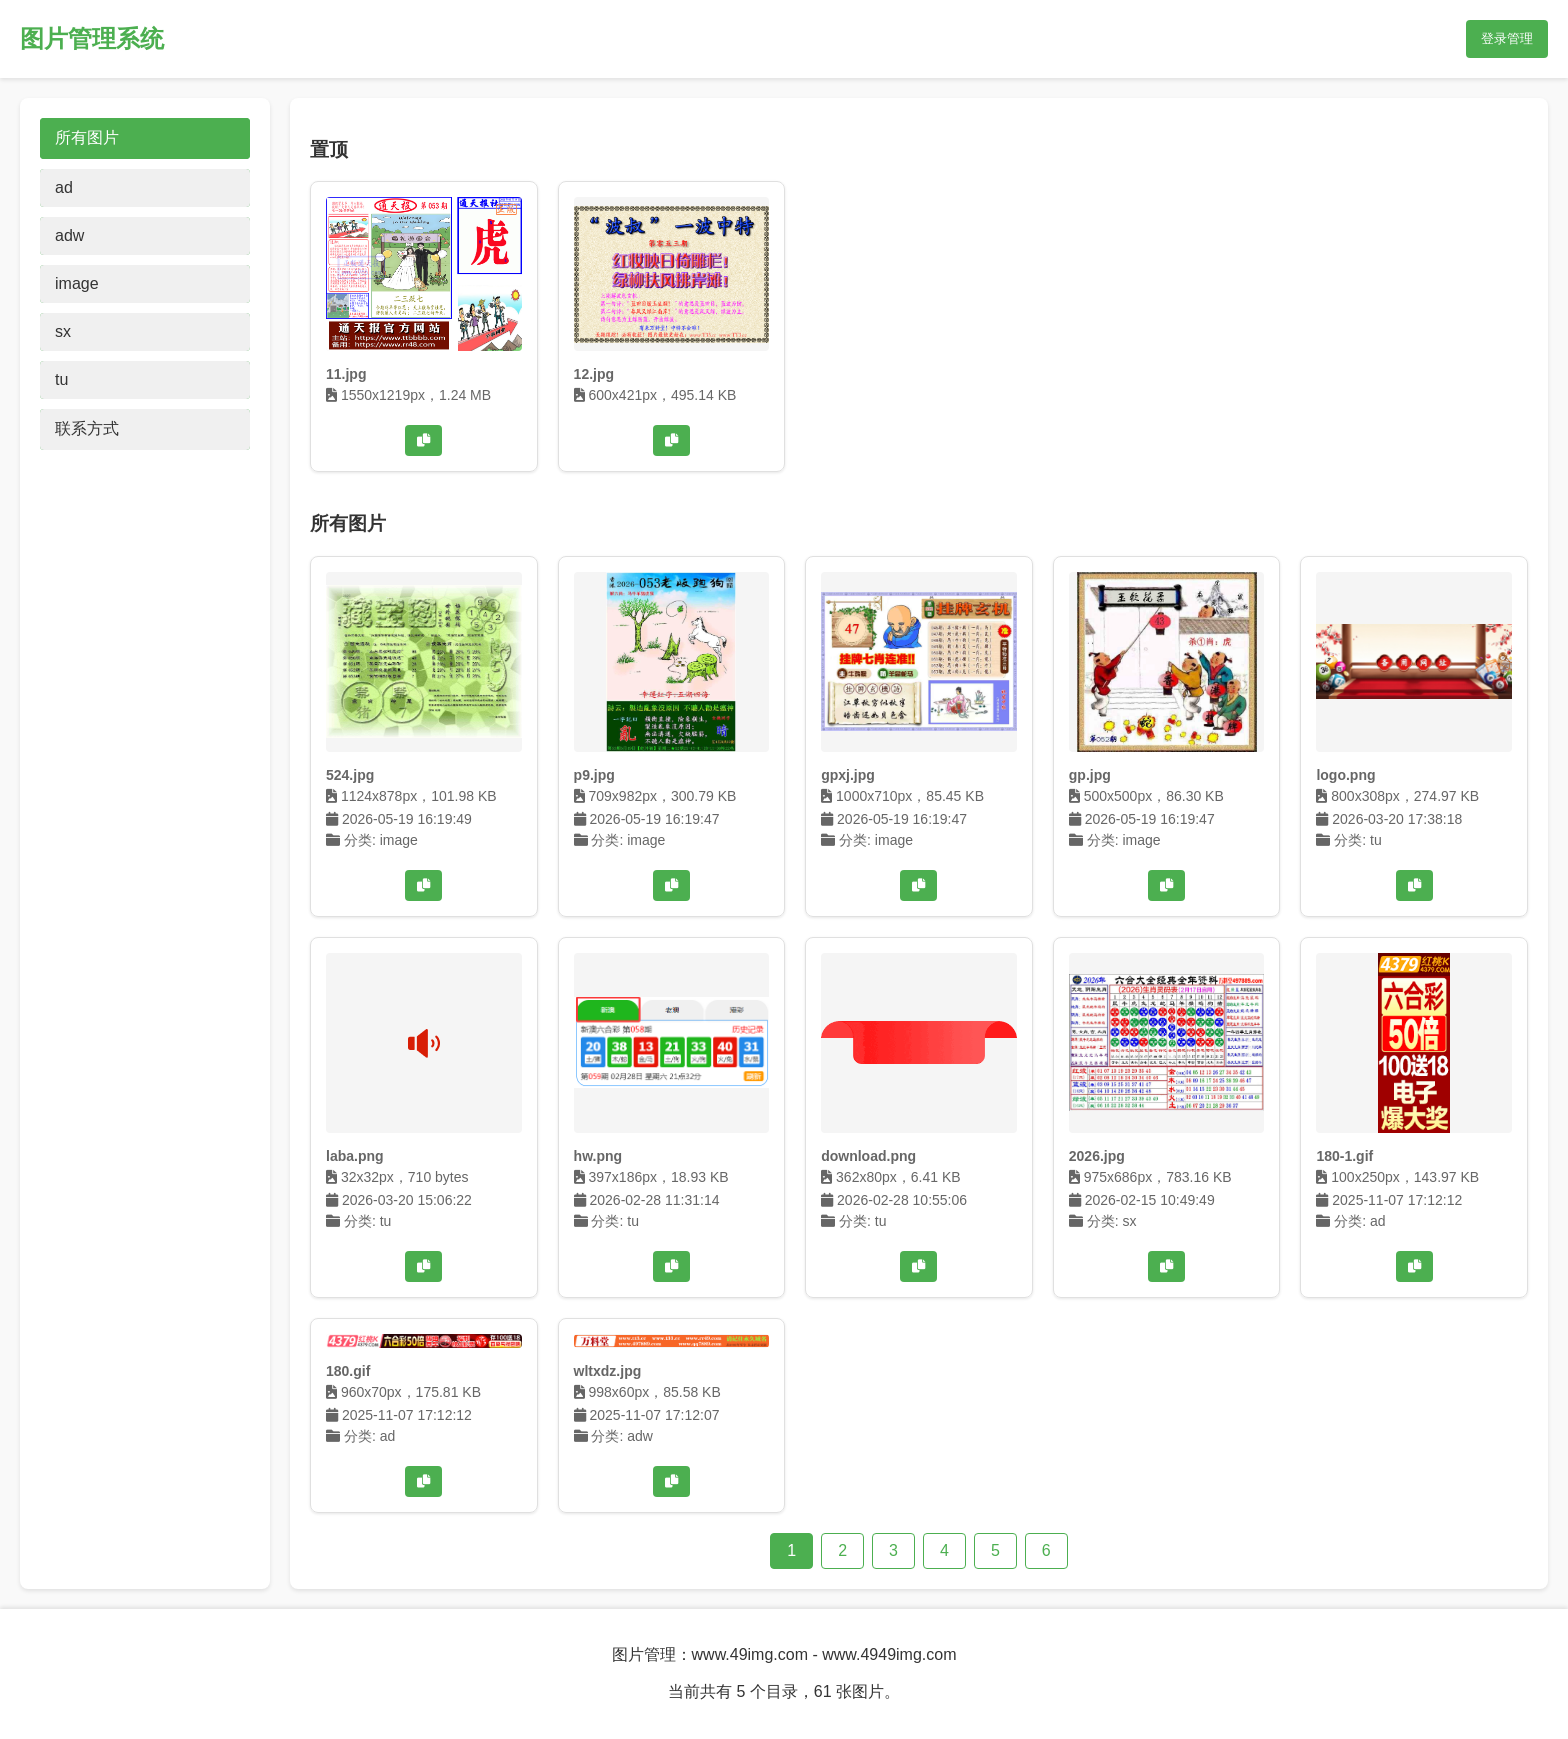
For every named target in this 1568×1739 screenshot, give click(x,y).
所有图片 (87, 137)
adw (69, 235)
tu (61, 379)
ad (64, 187)
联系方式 (87, 428)
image (77, 283)
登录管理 (1507, 38)
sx (63, 331)
